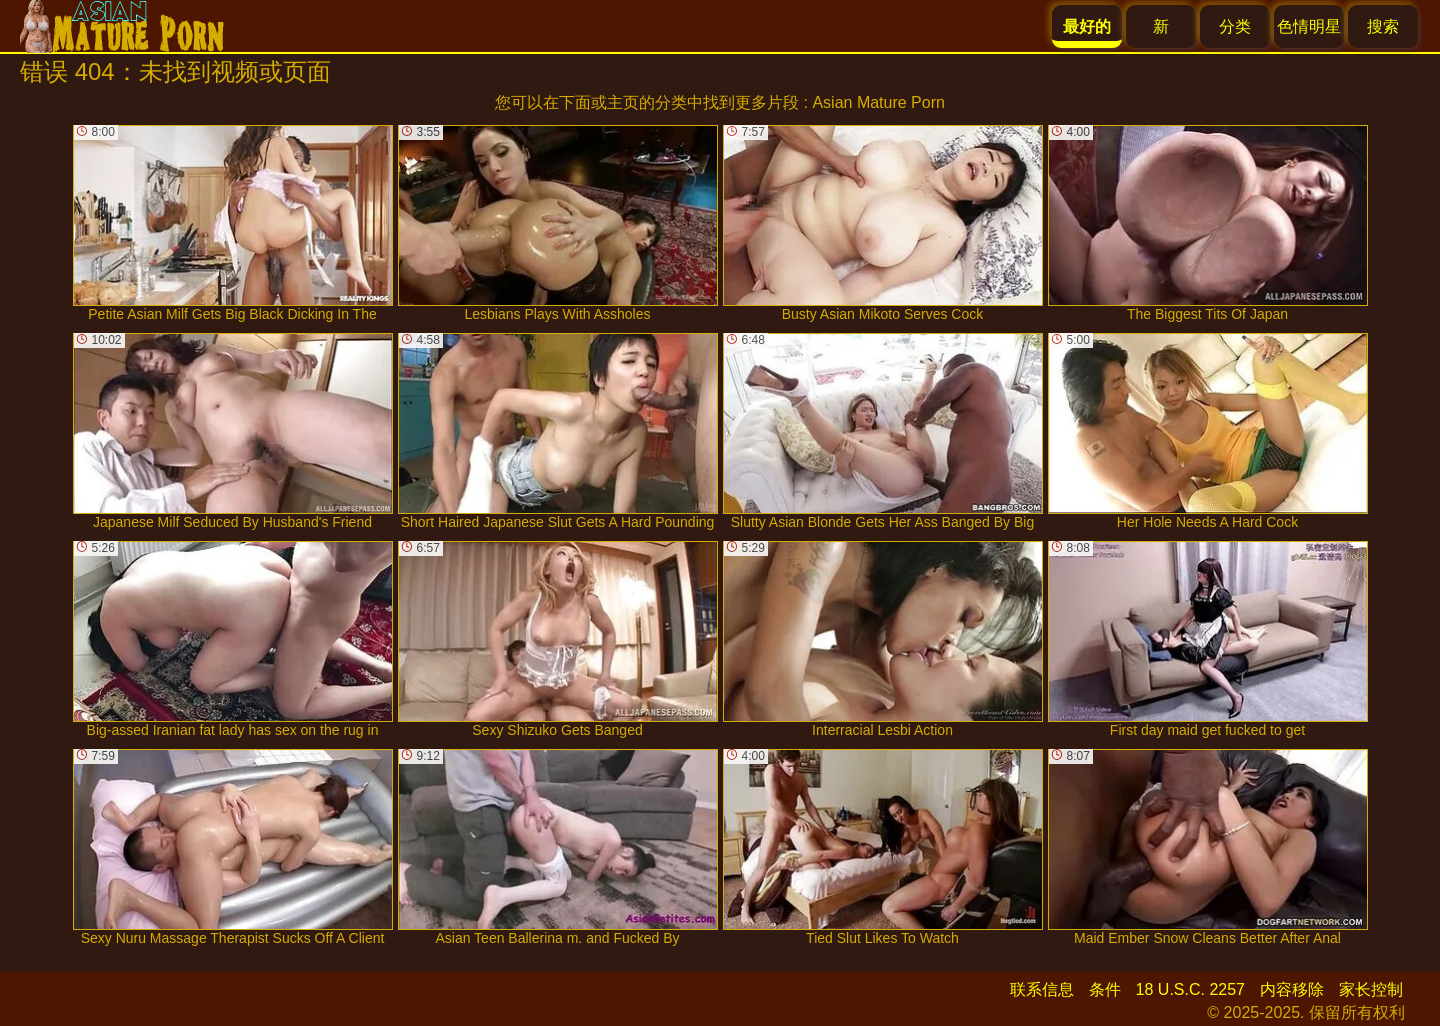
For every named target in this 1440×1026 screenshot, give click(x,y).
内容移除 (1292, 989)
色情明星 (1309, 26)
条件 (1105, 989)
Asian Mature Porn (878, 102)
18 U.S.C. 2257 (1190, 989)
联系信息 (1042, 989)
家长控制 (1371, 989)
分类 (1235, 26)
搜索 (1383, 26)
